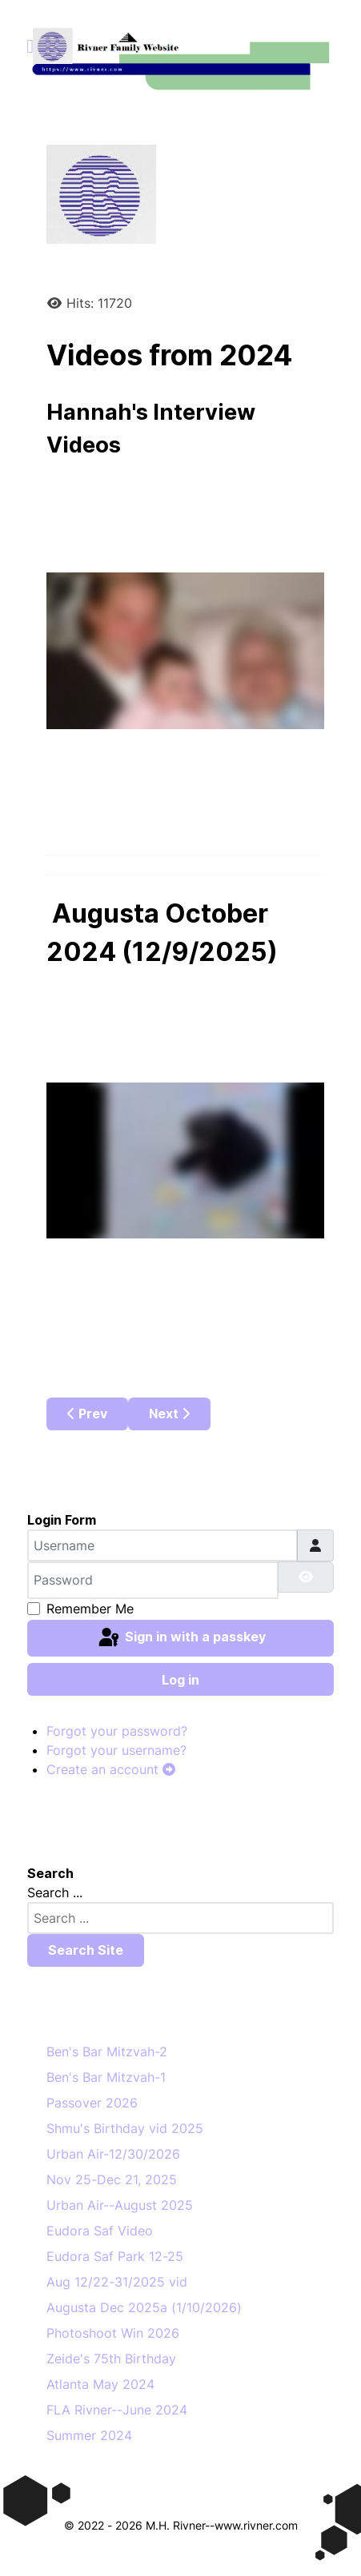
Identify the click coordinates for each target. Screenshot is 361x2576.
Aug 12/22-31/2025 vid (116, 2282)
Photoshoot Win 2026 (112, 2333)
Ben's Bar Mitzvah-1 (106, 2077)
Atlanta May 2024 (100, 2384)
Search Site (85, 1950)
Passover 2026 (92, 2103)
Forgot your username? (116, 1750)
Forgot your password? (116, 1731)
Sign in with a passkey (181, 1638)
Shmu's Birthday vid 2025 (124, 2128)
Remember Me (90, 1609)
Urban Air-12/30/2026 (113, 2154)
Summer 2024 (89, 2435)
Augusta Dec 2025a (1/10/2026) (144, 2307)
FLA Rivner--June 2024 (116, 2410)
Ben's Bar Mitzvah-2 (106, 2052)
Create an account (110, 1769)
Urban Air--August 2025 (119, 2205)
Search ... (54, 1892)
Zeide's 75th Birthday (111, 2359)
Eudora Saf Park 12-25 (114, 2256)
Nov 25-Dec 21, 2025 (111, 2179)
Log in (180, 1680)
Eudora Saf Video (99, 2231)
